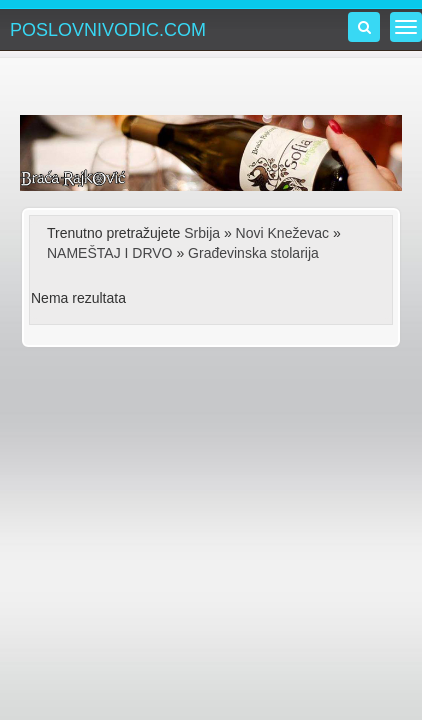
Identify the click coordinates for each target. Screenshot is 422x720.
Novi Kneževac (282, 233)
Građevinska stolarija (253, 253)
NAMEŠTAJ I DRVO (110, 253)
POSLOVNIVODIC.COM (108, 30)
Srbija (202, 233)
